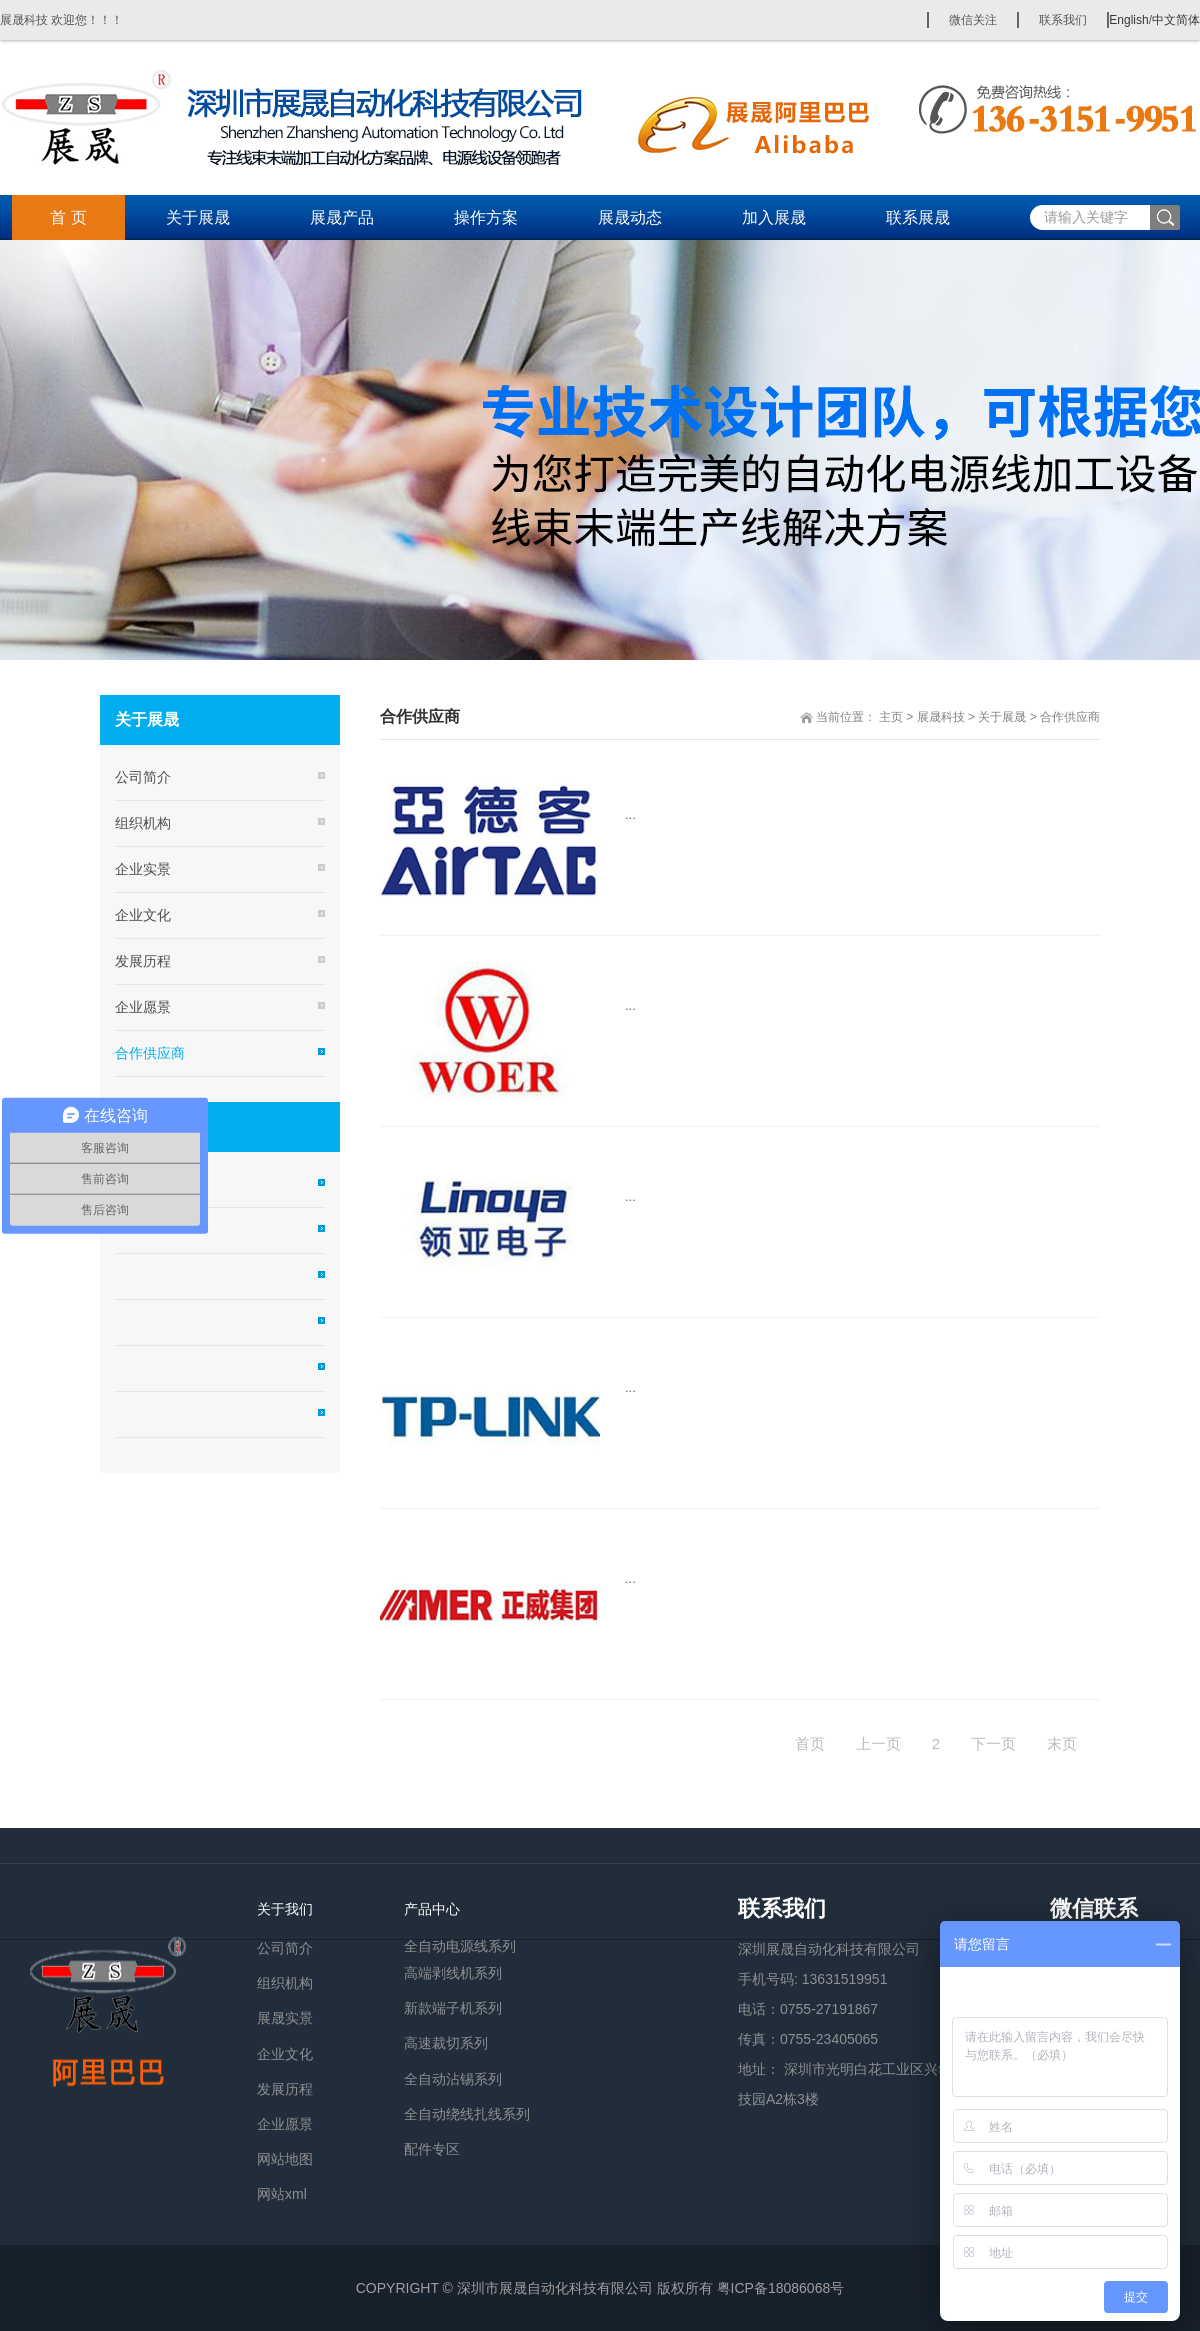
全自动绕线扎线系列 (467, 2114)
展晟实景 (285, 2018)
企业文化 (143, 915)
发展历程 (143, 961)
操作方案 (486, 217)
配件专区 (432, 2149)
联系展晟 (918, 217)
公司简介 (143, 777)
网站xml (282, 2194)
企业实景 (143, 869)
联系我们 (1063, 20)
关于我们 (285, 1909)
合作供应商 (1070, 717)
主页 (891, 717)
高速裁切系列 (446, 2043)
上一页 (878, 1743)
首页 (810, 1743)
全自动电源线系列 (460, 1944)
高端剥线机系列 (453, 1973)
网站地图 (285, 2159)
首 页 (68, 217)
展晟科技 (941, 717)
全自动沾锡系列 (453, 2079)
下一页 (993, 1743)
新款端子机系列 (453, 2008)
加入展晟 (774, 217)
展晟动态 (630, 217)
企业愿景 (143, 1007)
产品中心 (432, 1909)
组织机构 (143, 823)
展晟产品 (342, 217)
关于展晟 (198, 217)
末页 (1062, 1743)
